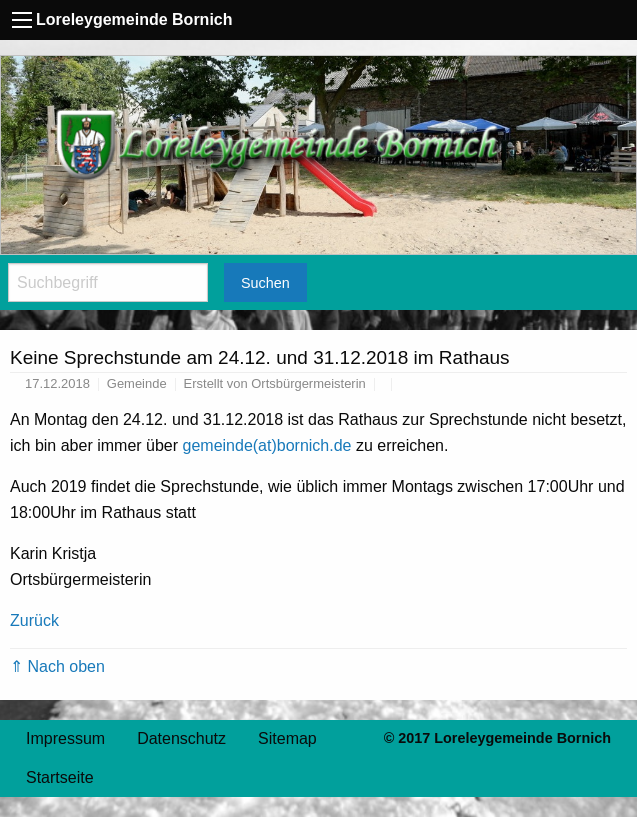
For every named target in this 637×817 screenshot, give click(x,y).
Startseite (60, 777)
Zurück (34, 620)
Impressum (65, 738)
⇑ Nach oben (57, 666)
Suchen (265, 283)
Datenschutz (181, 738)
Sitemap (287, 738)
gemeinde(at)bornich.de (267, 445)
